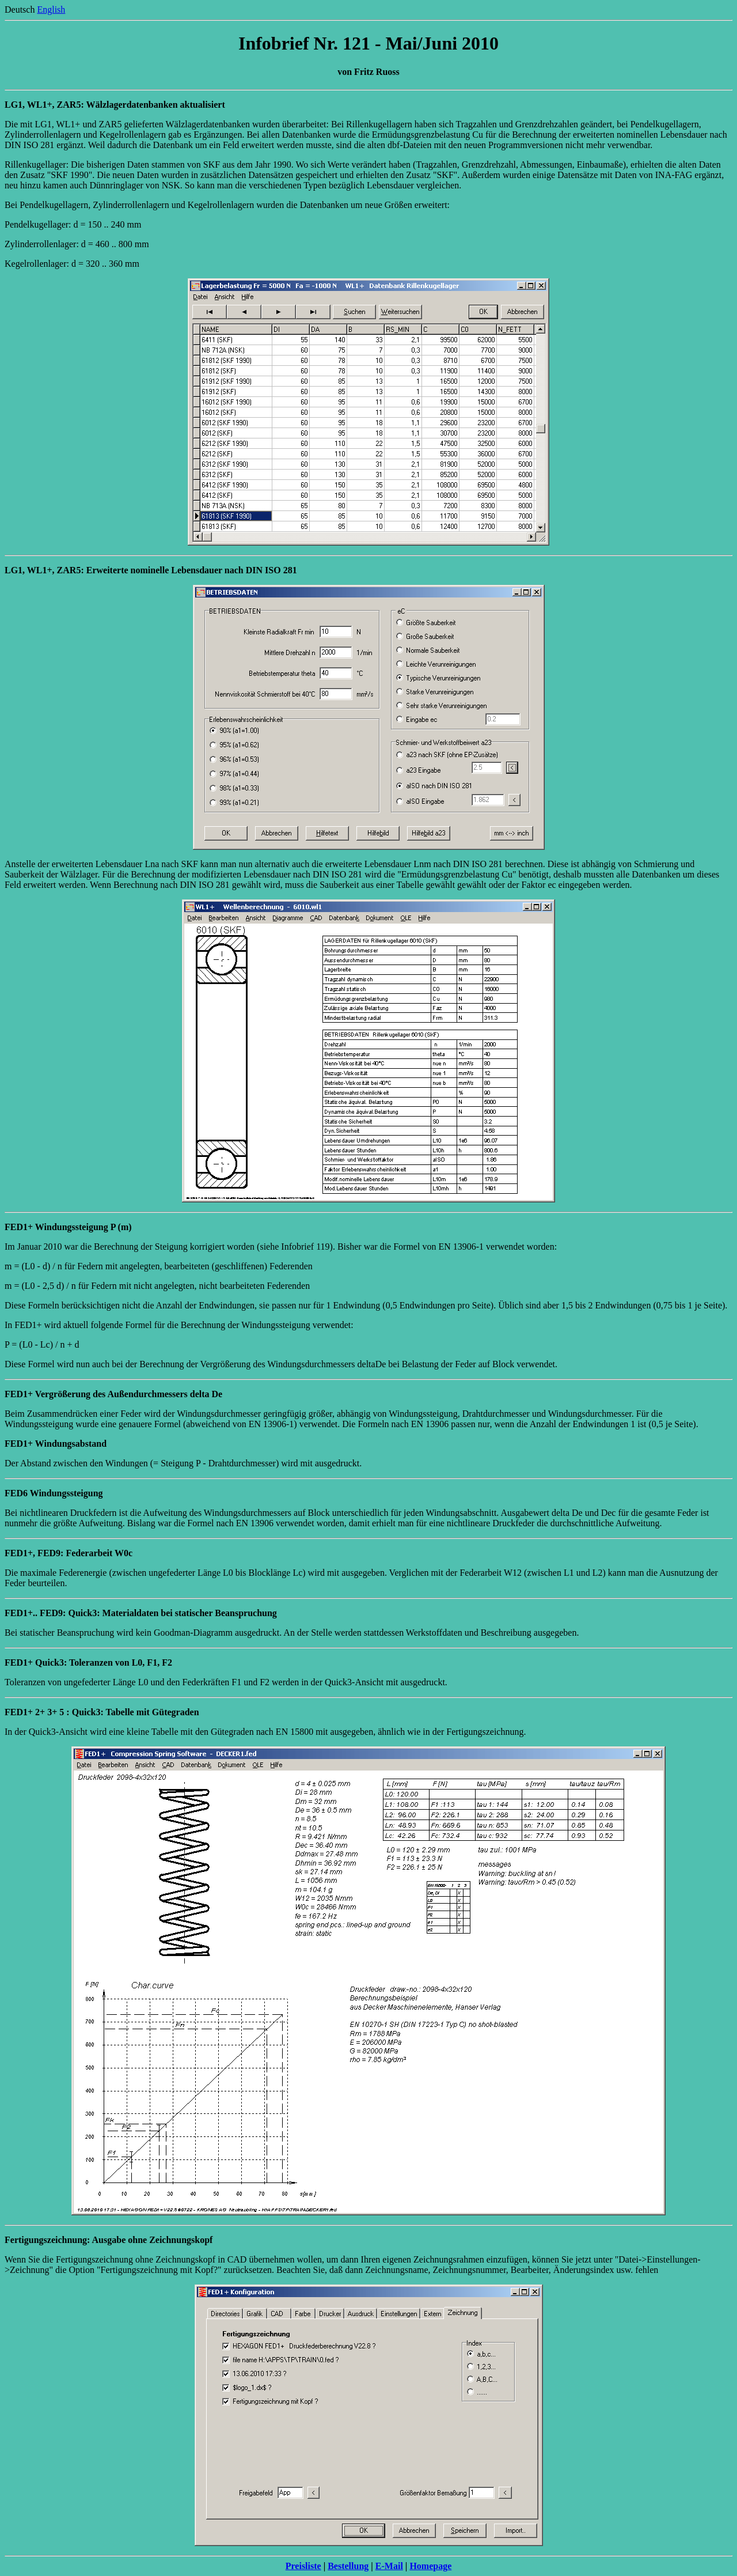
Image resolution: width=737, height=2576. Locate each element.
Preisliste (303, 2566)
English (51, 9)
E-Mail (389, 2566)
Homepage (430, 2566)
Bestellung (348, 2566)
